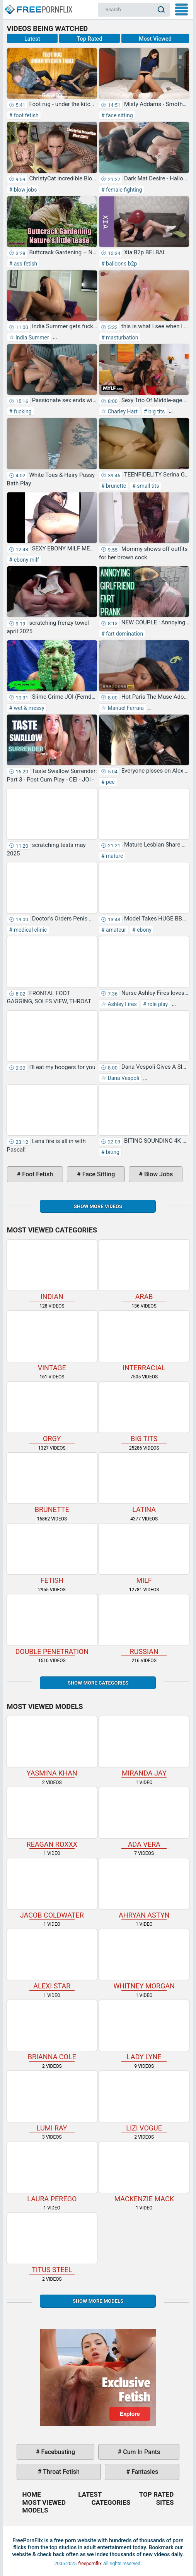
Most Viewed (155, 39)
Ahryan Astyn (144, 1888)
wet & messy (28, 708)
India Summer (31, 337)
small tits (147, 486)
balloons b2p (121, 264)
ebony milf (25, 560)
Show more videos (98, 1206)
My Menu (181, 9)
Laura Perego (52, 2172)
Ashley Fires (121, 1004)
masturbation (121, 337)
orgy (52, 1412)
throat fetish (60, 2471)
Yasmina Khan (52, 1746)
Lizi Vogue (144, 2101)
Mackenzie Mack (144, 2172)
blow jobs (24, 190)
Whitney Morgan (144, 1959)
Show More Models (98, 2301)
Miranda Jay (144, 1746)
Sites (165, 2502)
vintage (52, 1341)
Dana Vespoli (122, 1078)
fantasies (144, 2471)
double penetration (52, 1624)
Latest (32, 39)
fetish (52, 1554)
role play (157, 1004)
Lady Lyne (144, 2030)
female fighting (123, 190)
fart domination (124, 634)
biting (112, 1152)
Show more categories (98, 1683)
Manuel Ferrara (125, 708)
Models (35, 2510)
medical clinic (29, 930)
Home (38, 6)
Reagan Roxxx (52, 1817)
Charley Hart (122, 411)
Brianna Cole (52, 2030)
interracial (144, 1341)
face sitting (119, 115)
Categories (110, 2502)
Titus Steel (52, 2243)
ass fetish (24, 264)
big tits (156, 411)
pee (110, 782)
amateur (115, 930)
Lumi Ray (52, 2101)
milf (144, 1554)
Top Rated (89, 39)
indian (52, 1270)
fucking (21, 411)
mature (114, 856)
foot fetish (25, 115)
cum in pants (140, 2452)
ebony (144, 930)
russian (144, 1624)
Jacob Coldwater (52, 1888)
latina (144, 1483)
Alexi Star (52, 1959)
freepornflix (90, 2563)
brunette (115, 486)
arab (144, 1270)
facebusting (57, 2452)
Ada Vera (144, 1817)
